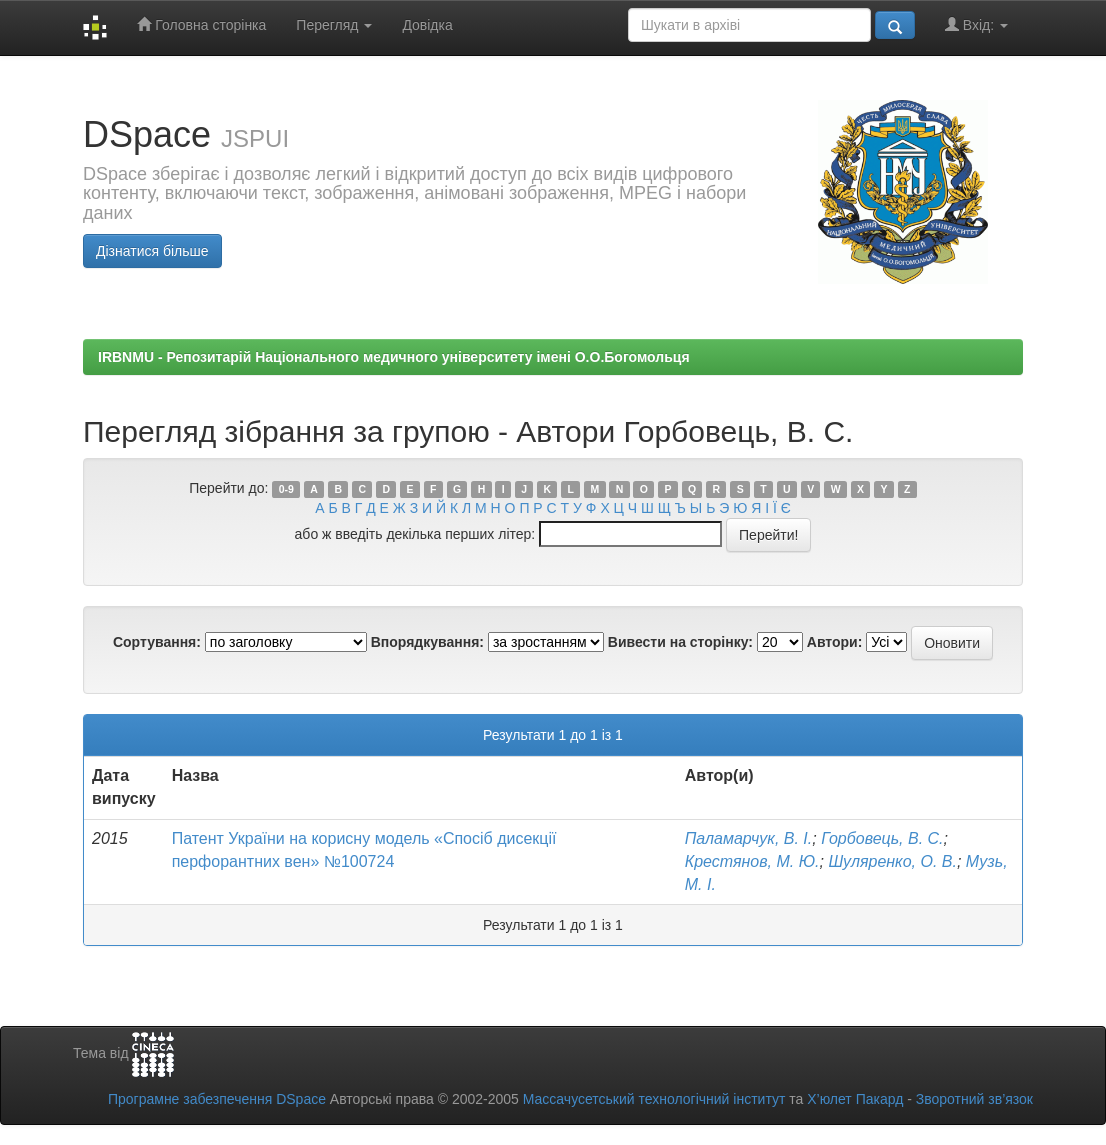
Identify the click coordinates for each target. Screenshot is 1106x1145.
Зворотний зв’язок (974, 1099)
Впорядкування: (427, 642)
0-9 (286, 489)
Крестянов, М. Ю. (752, 861)
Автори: (835, 642)
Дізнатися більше (152, 251)
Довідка (427, 25)
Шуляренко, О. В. (892, 861)
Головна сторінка (201, 24)
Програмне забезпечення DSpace (217, 1099)
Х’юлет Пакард (855, 1099)
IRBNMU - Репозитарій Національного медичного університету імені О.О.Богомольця (394, 357)
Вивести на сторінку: (680, 642)
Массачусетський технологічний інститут (654, 1099)
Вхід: (976, 24)
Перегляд (334, 25)
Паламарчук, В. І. (748, 838)
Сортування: (157, 642)
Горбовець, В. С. (882, 838)
